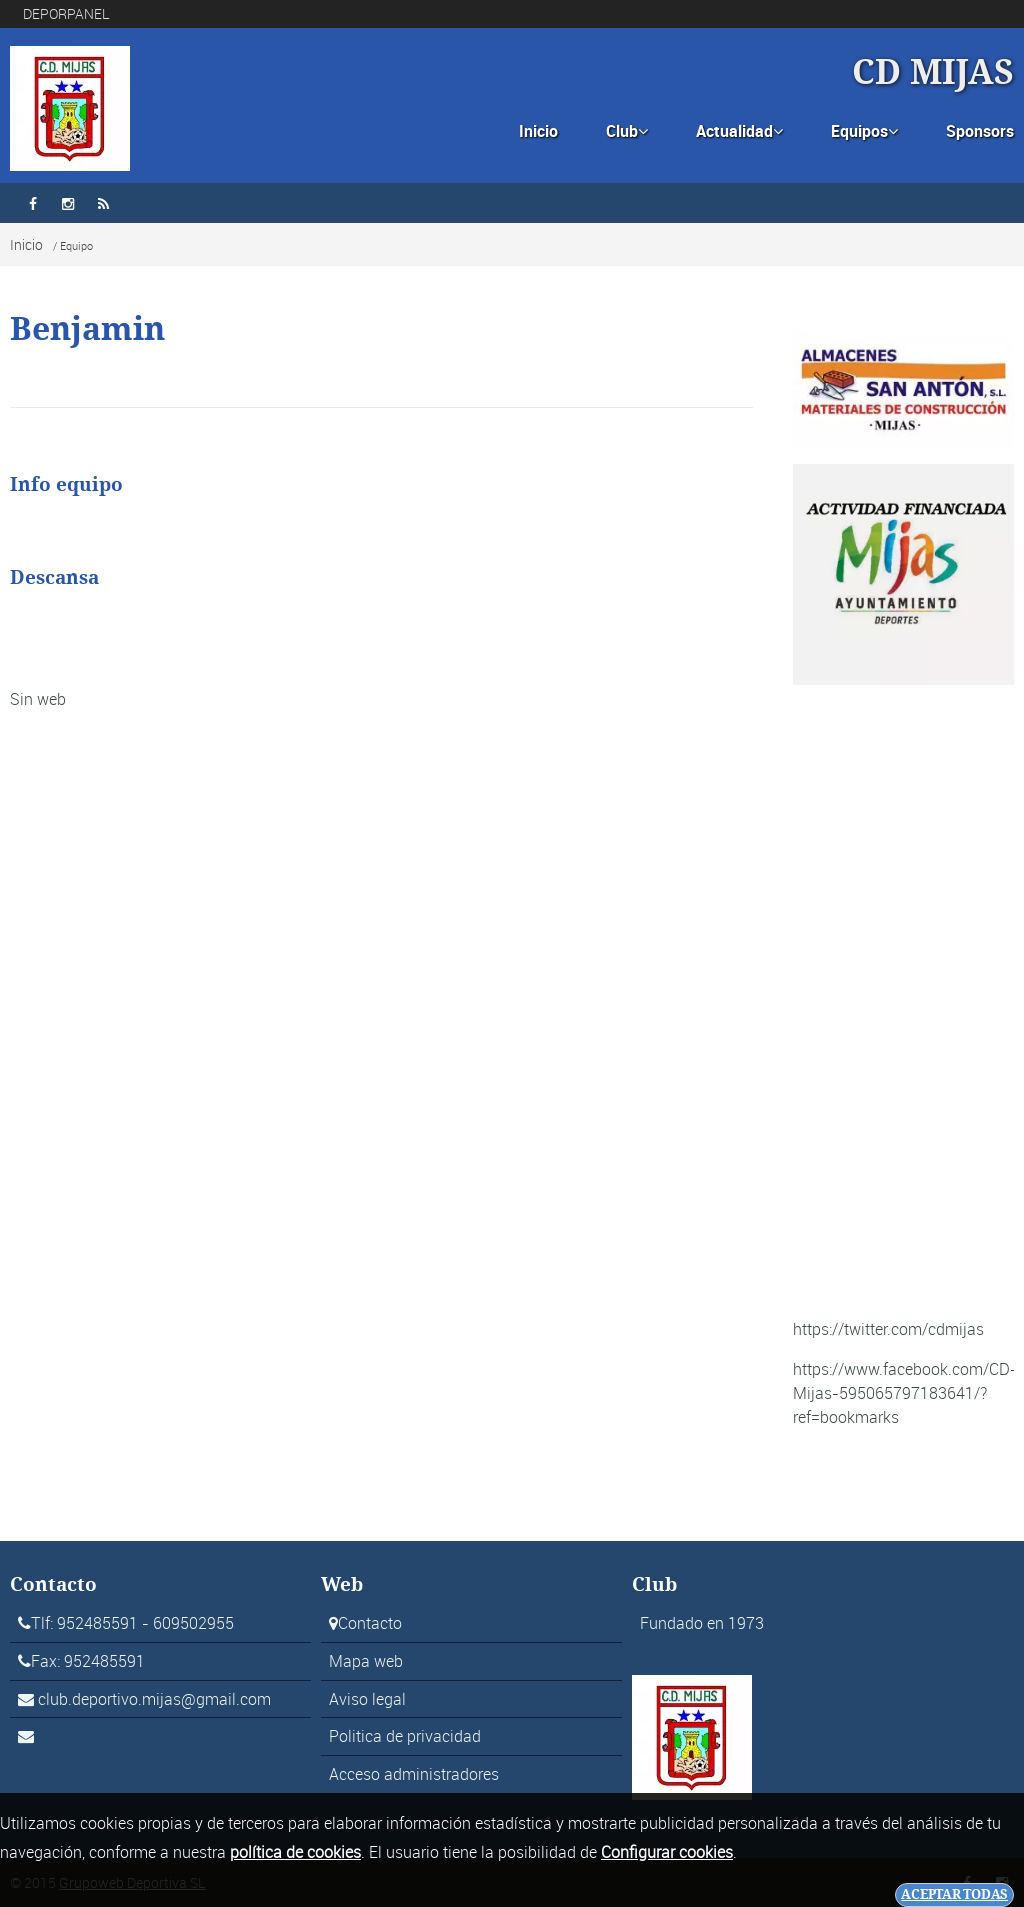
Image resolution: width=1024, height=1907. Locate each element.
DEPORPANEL (66, 13)
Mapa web (366, 1661)
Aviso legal (367, 1699)
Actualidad (739, 131)
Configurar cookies (667, 1852)
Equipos (864, 131)
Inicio (538, 131)
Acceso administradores (414, 1774)
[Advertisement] (903, 1001)
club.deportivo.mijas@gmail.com (154, 1699)
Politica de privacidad (405, 1736)
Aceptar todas (954, 1894)
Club (627, 131)
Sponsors (980, 131)
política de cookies (295, 1852)
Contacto (370, 1623)
